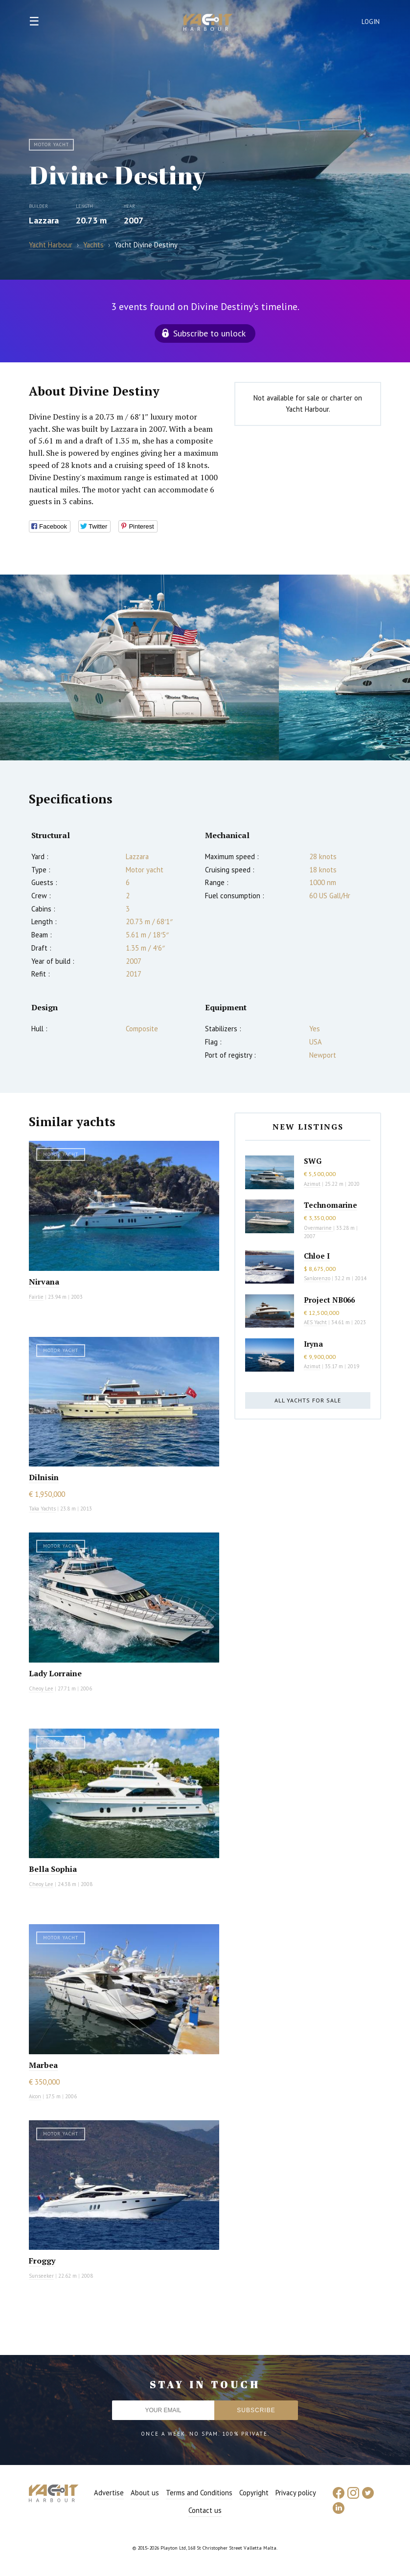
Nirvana (44, 1281)
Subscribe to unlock (209, 333)
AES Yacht (315, 1322)
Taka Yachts (42, 1508)
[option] (139, 667)
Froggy (42, 2260)
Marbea (43, 2065)
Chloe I (317, 1256)
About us (145, 2492)
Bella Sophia (53, 1869)
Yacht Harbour (207, 23)
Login (371, 22)
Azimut (312, 1183)
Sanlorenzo (317, 1278)
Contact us (205, 2510)
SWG (312, 1161)
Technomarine (330, 1205)
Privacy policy (295, 2492)
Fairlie (36, 1296)
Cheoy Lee (41, 1688)
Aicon (35, 2096)
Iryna (313, 1344)
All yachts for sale (307, 1400)
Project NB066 (329, 1300)
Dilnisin (44, 1477)
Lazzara (44, 220)
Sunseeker (41, 2275)
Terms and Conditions (199, 2492)
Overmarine (318, 1227)
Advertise (109, 2492)
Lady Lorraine (55, 1673)
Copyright (254, 2492)
